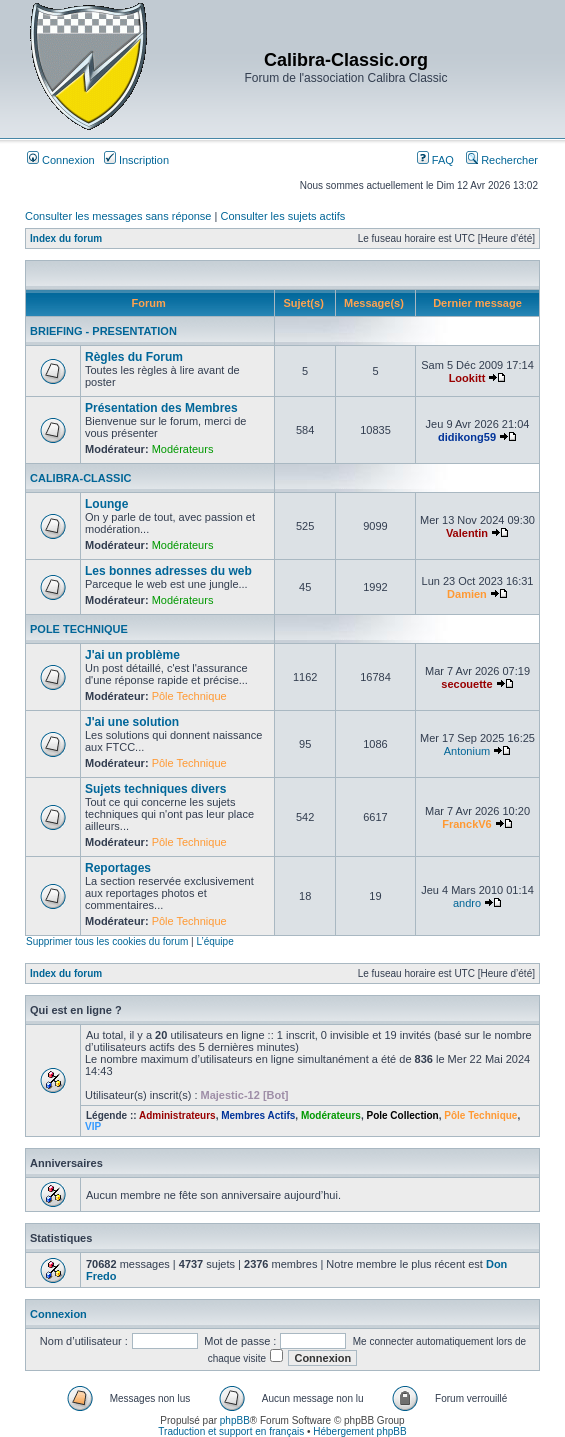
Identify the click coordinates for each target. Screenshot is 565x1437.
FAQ (435, 160)
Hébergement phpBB (359, 1431)
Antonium (467, 751)
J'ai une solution (132, 722)
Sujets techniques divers (155, 789)
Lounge (106, 504)
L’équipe (214, 941)
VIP (93, 1126)
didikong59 (467, 437)
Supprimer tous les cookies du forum (107, 941)
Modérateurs (183, 449)
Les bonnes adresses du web (168, 571)
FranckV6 (467, 824)
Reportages (118, 868)
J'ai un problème (132, 655)
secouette (466, 684)
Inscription (136, 160)
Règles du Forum (134, 357)
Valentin (467, 533)
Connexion (61, 160)
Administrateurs (177, 1115)
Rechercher (502, 160)
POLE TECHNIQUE (79, 629)
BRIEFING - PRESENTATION (103, 331)
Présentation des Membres (161, 408)
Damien (467, 594)
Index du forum (66, 238)
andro (467, 903)
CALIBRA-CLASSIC (80, 478)
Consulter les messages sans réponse (118, 216)
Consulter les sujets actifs (282, 216)
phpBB (235, 1420)
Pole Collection (402, 1115)
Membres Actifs (258, 1115)
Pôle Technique (189, 696)
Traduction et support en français (231, 1431)
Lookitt (467, 378)
